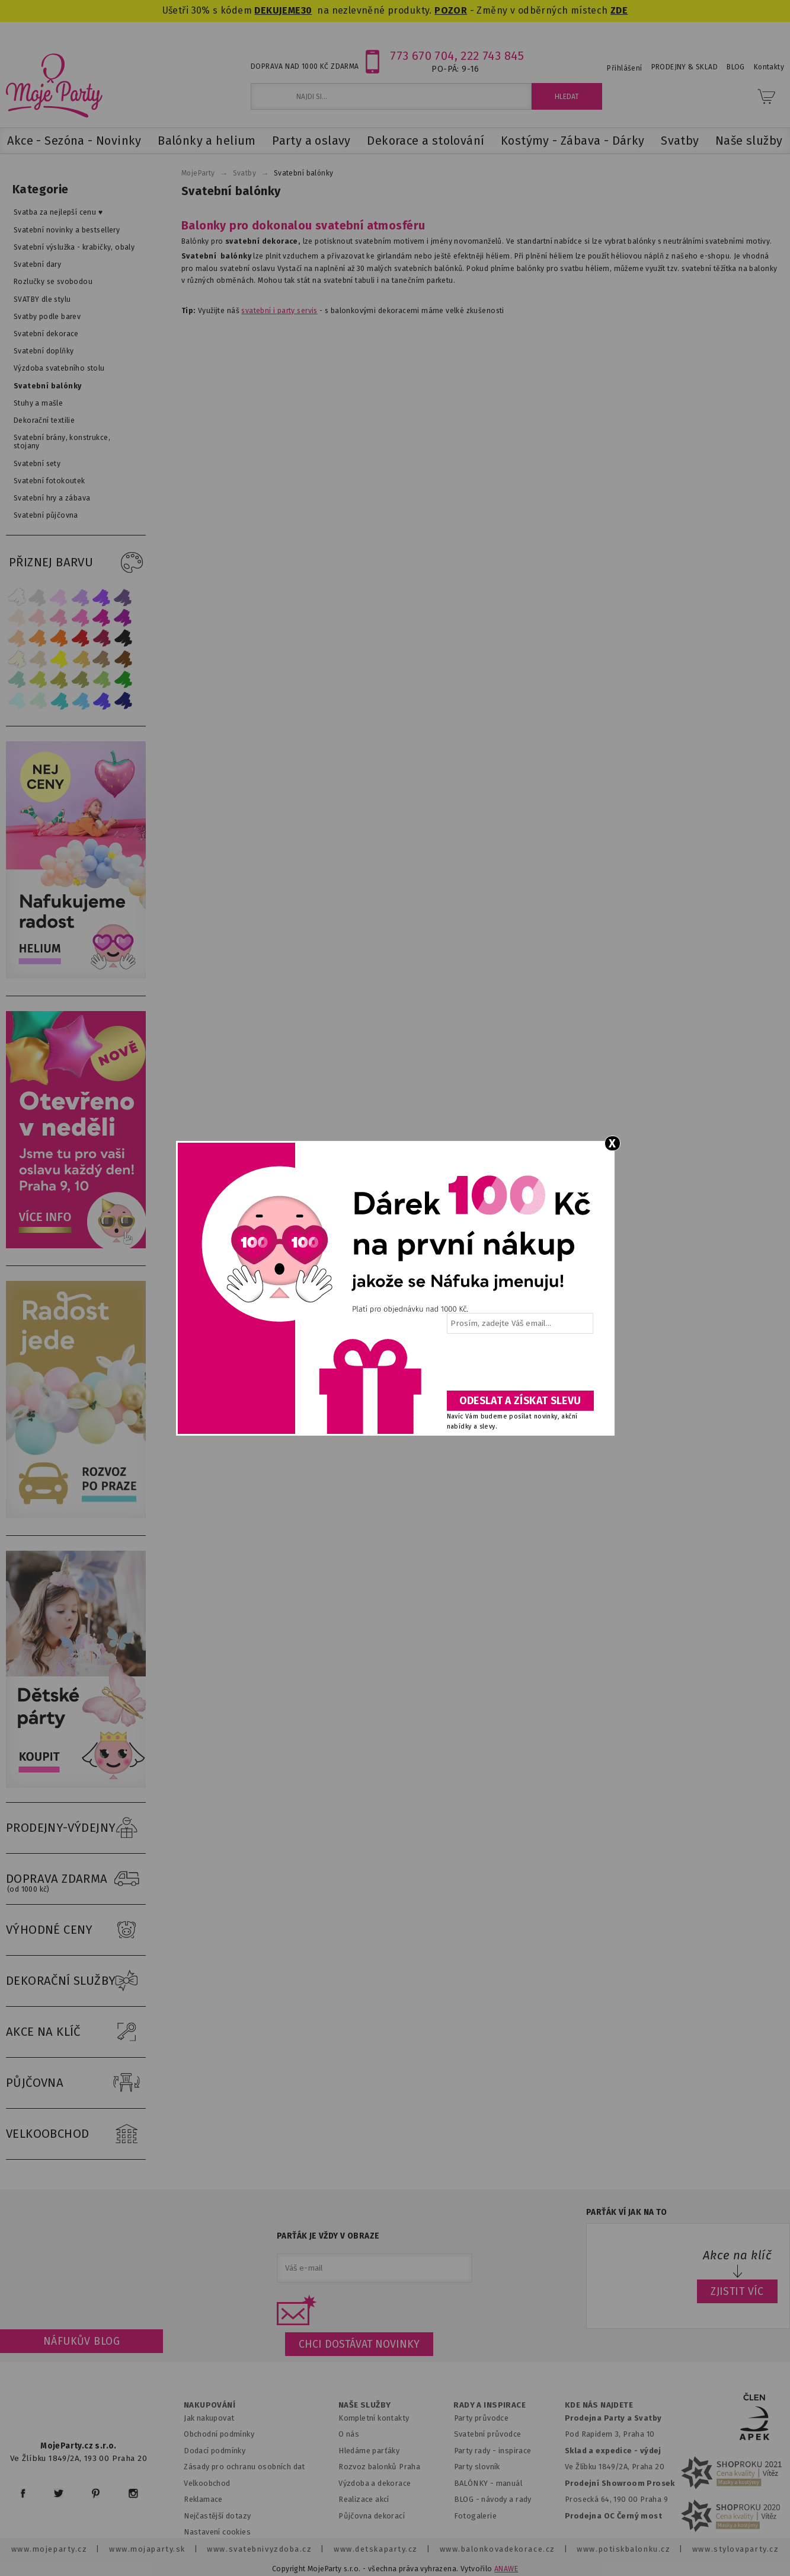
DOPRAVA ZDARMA (76, 1879)
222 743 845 (492, 56)
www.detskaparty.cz (376, 2549)
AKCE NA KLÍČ (76, 2032)
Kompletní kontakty (373, 2418)
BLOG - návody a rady (493, 2499)
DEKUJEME (277, 10)
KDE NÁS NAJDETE (599, 2405)
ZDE (619, 10)
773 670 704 (422, 56)
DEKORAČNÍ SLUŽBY (76, 1981)
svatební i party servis (279, 311)
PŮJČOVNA (76, 2083)
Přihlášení (624, 68)
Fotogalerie (475, 2515)
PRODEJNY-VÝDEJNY (76, 1828)
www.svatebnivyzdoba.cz (259, 2549)
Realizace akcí (363, 2499)
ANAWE (506, 2569)
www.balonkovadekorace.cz (497, 2549)
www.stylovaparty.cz (735, 2549)
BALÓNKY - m (478, 2483)
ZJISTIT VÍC (737, 2291)
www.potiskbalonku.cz (623, 2549)
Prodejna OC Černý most (613, 2515)
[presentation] (519, 1366)
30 (306, 10)
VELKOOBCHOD (76, 2134)
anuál (512, 2483)
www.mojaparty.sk (147, 2549)
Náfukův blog (81, 2341)
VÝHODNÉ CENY (76, 1930)
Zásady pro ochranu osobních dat (244, 2466)
